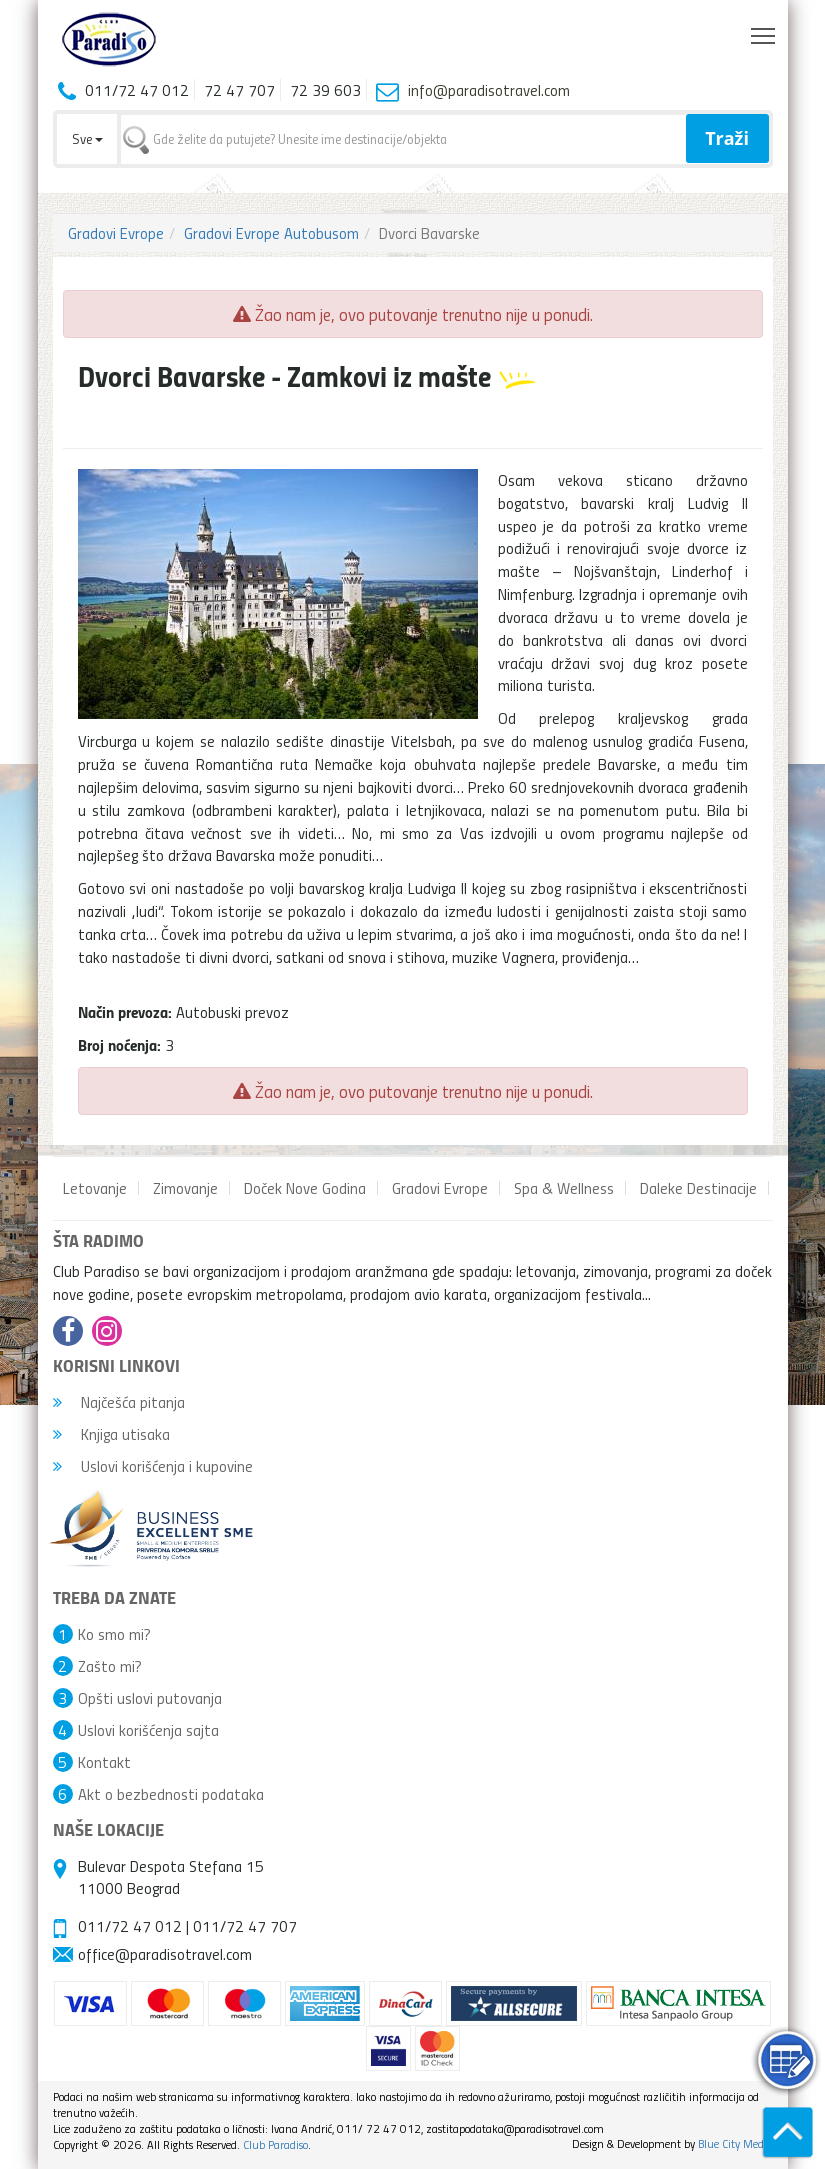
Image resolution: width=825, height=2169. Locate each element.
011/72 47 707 (245, 1926)
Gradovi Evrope (116, 233)
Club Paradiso (275, 2144)
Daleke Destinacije (698, 1188)
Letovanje (95, 1188)
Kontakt (104, 1762)
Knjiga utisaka (111, 1434)
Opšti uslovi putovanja (150, 1698)
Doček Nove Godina (305, 1188)
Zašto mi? (110, 1666)
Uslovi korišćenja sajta (148, 1730)
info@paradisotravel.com (489, 90)
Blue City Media (735, 2143)
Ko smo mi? (114, 1634)
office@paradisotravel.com (165, 1954)
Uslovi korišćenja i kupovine (153, 1466)
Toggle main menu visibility (764, 31)
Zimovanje (185, 1188)
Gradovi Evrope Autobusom (271, 233)
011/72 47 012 (130, 1926)
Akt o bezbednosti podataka (171, 1794)
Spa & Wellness (564, 1188)
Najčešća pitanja (119, 1402)
